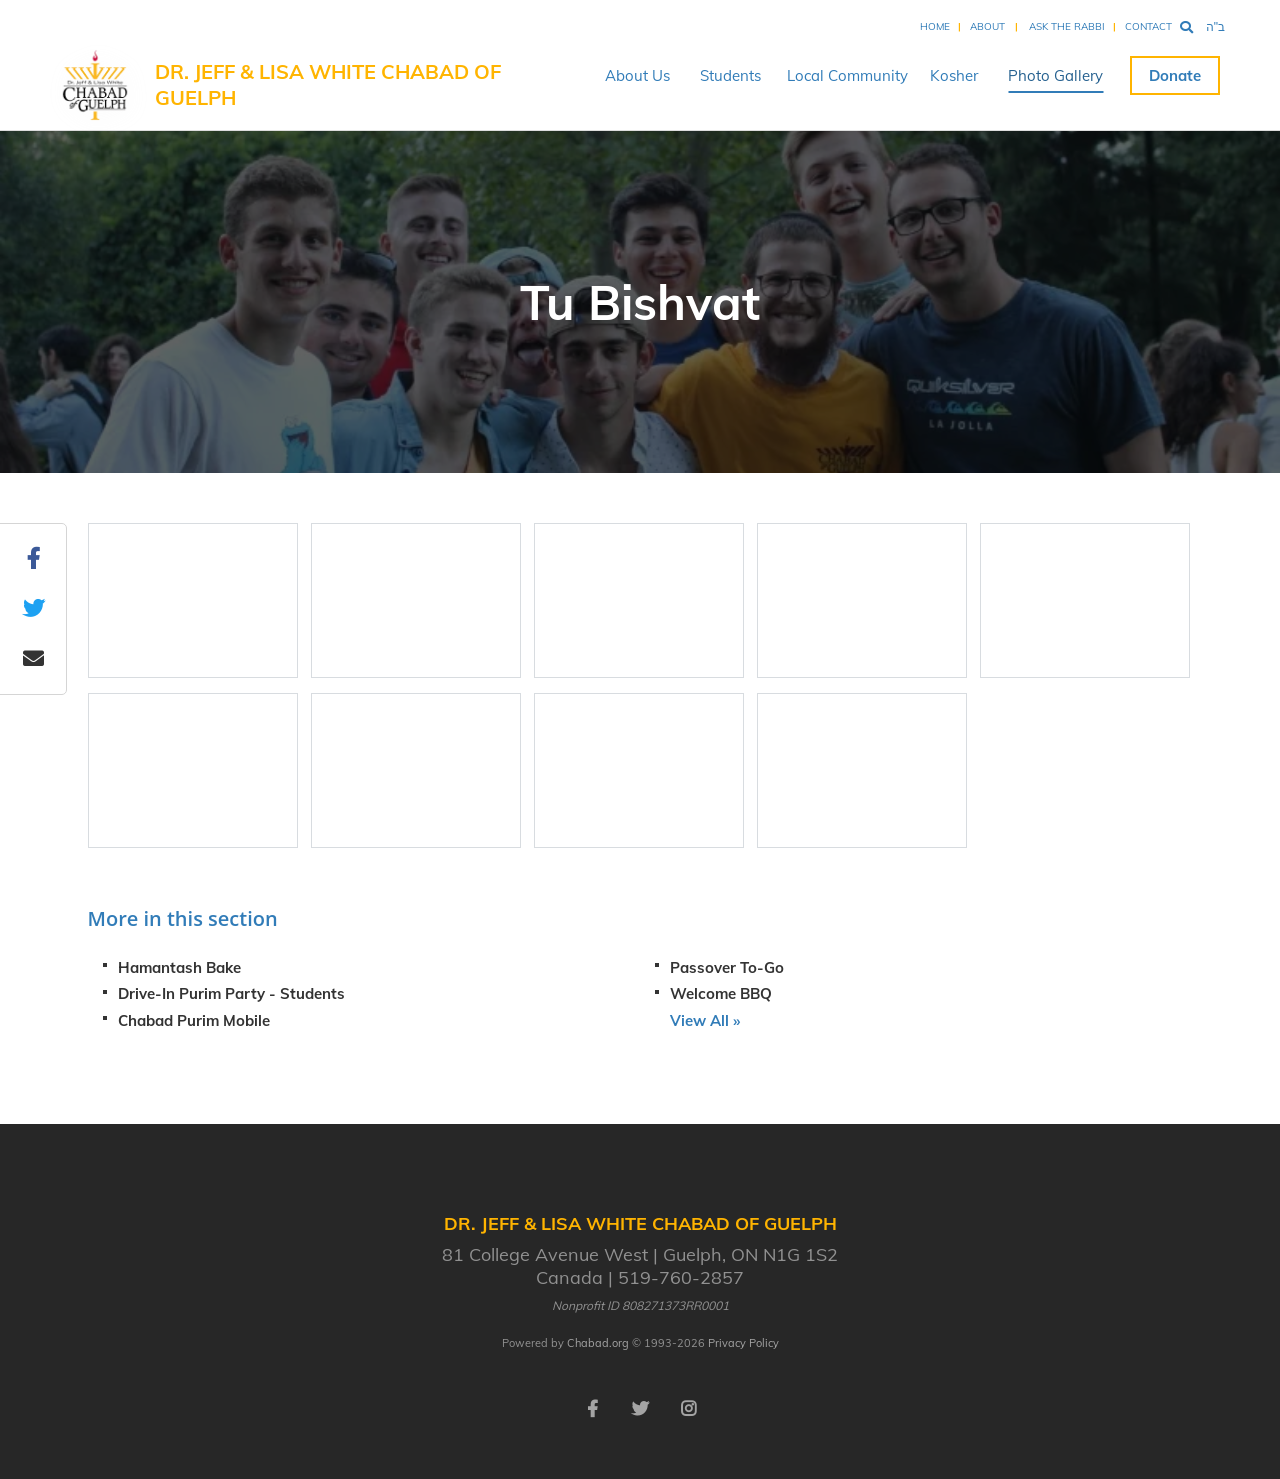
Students (730, 75)
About (987, 26)
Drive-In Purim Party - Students (231, 993)
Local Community (847, 75)
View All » (705, 1020)
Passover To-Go (727, 967)
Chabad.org (598, 1343)
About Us (637, 75)
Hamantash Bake (179, 967)
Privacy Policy (743, 1343)
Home (935, 26)
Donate (1175, 75)
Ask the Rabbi (1067, 26)
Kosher (954, 75)
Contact (1148, 26)
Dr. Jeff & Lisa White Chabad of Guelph (328, 84)
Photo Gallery (1055, 75)
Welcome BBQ (721, 993)
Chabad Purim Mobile (194, 1020)
